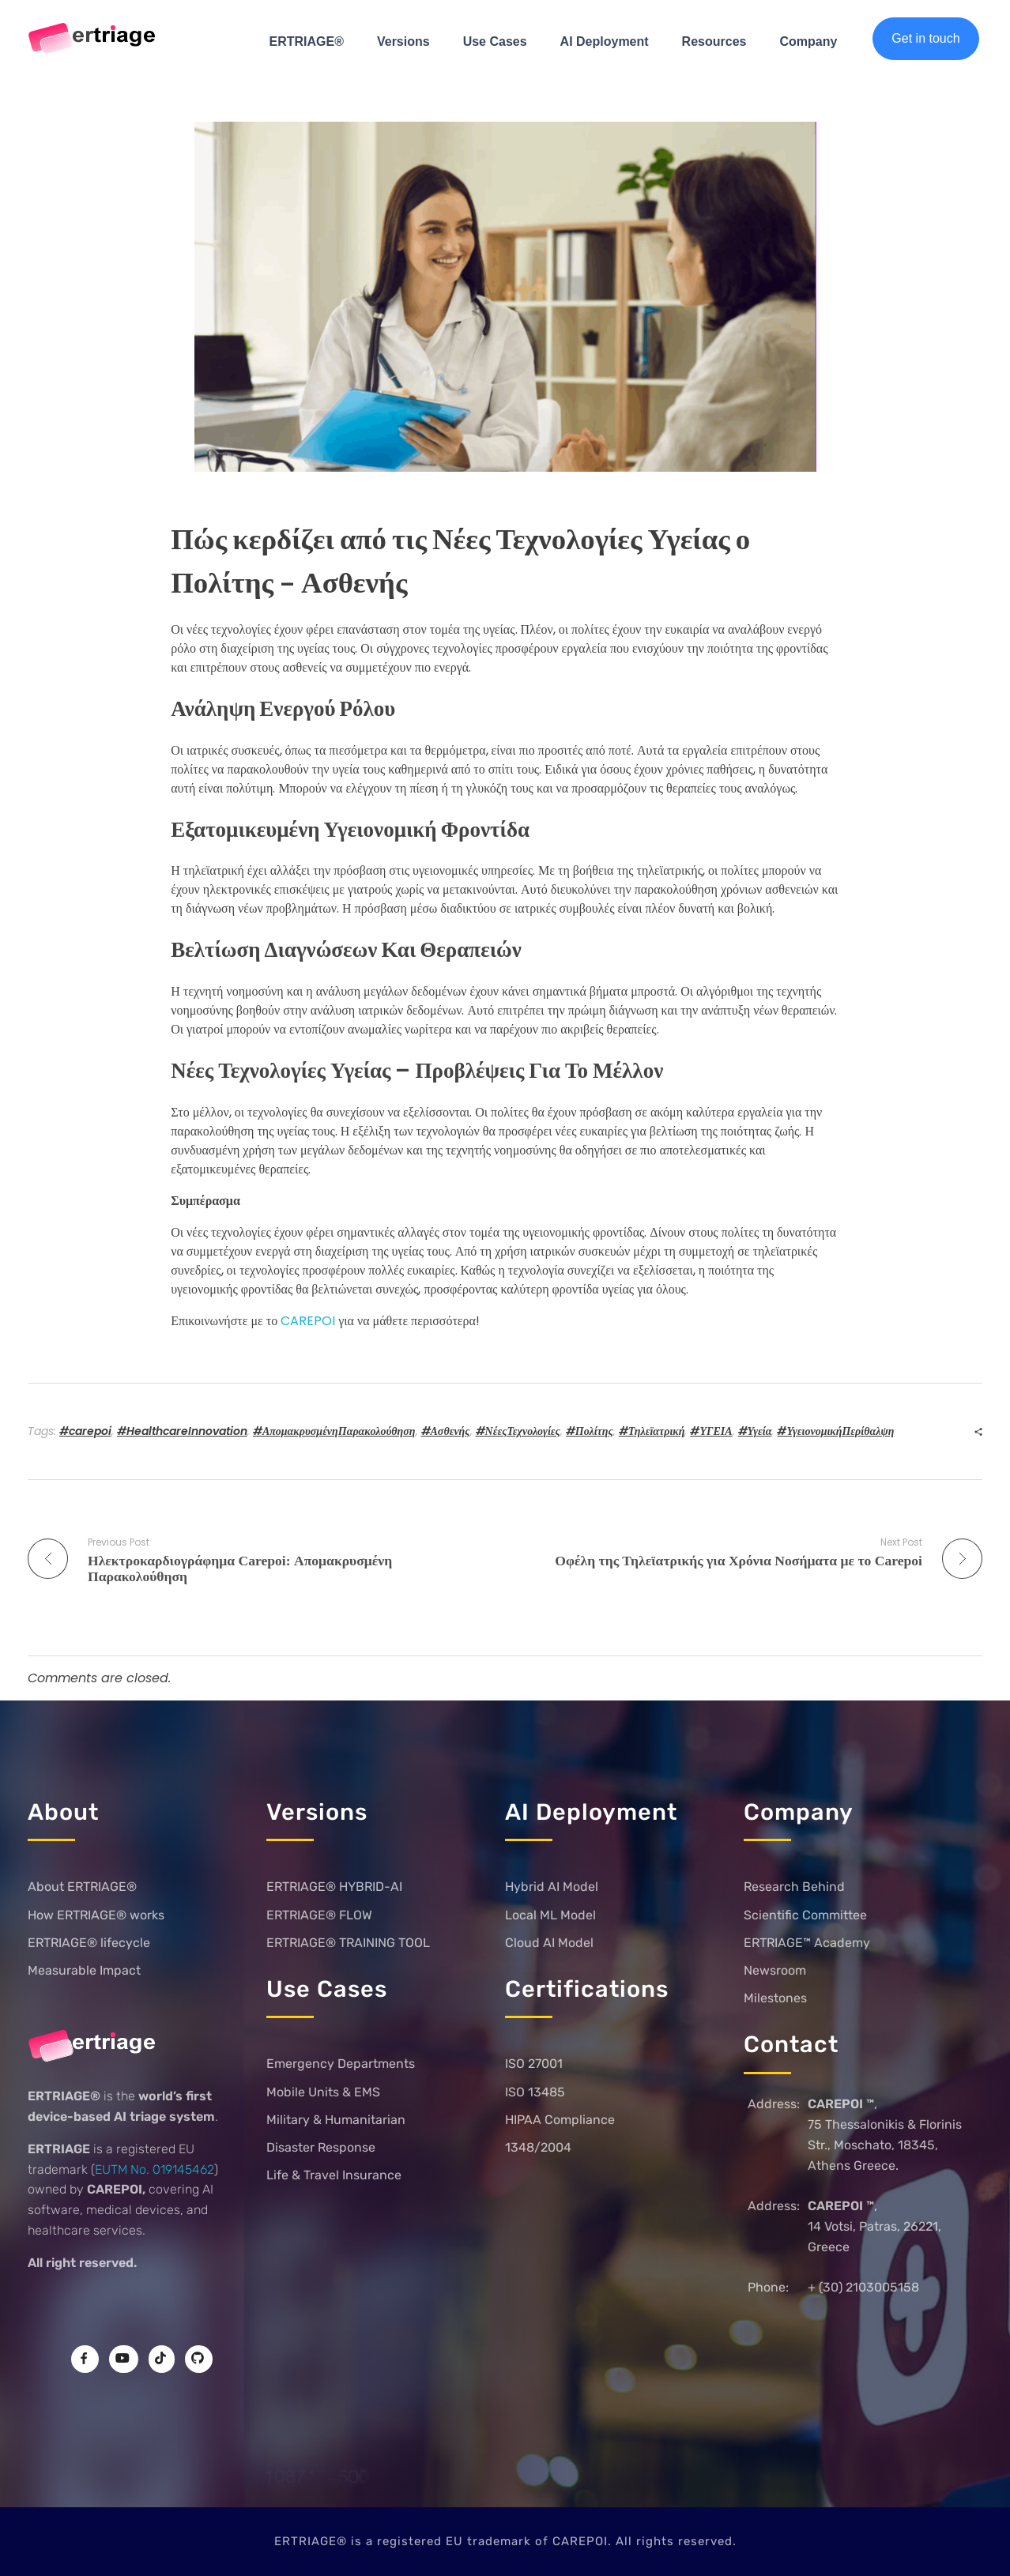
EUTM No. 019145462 (154, 2169)
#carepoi (85, 1431)
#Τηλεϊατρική (652, 1431)
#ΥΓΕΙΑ (711, 1431)
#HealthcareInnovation (182, 1431)
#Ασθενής (445, 1431)
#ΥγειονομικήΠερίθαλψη (835, 1431)
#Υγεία (755, 1431)
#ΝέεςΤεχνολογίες (518, 1431)
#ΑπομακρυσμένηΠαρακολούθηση (334, 1431)
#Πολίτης (589, 1431)
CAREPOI (309, 1321)
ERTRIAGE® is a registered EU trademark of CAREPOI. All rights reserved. (505, 2541)
